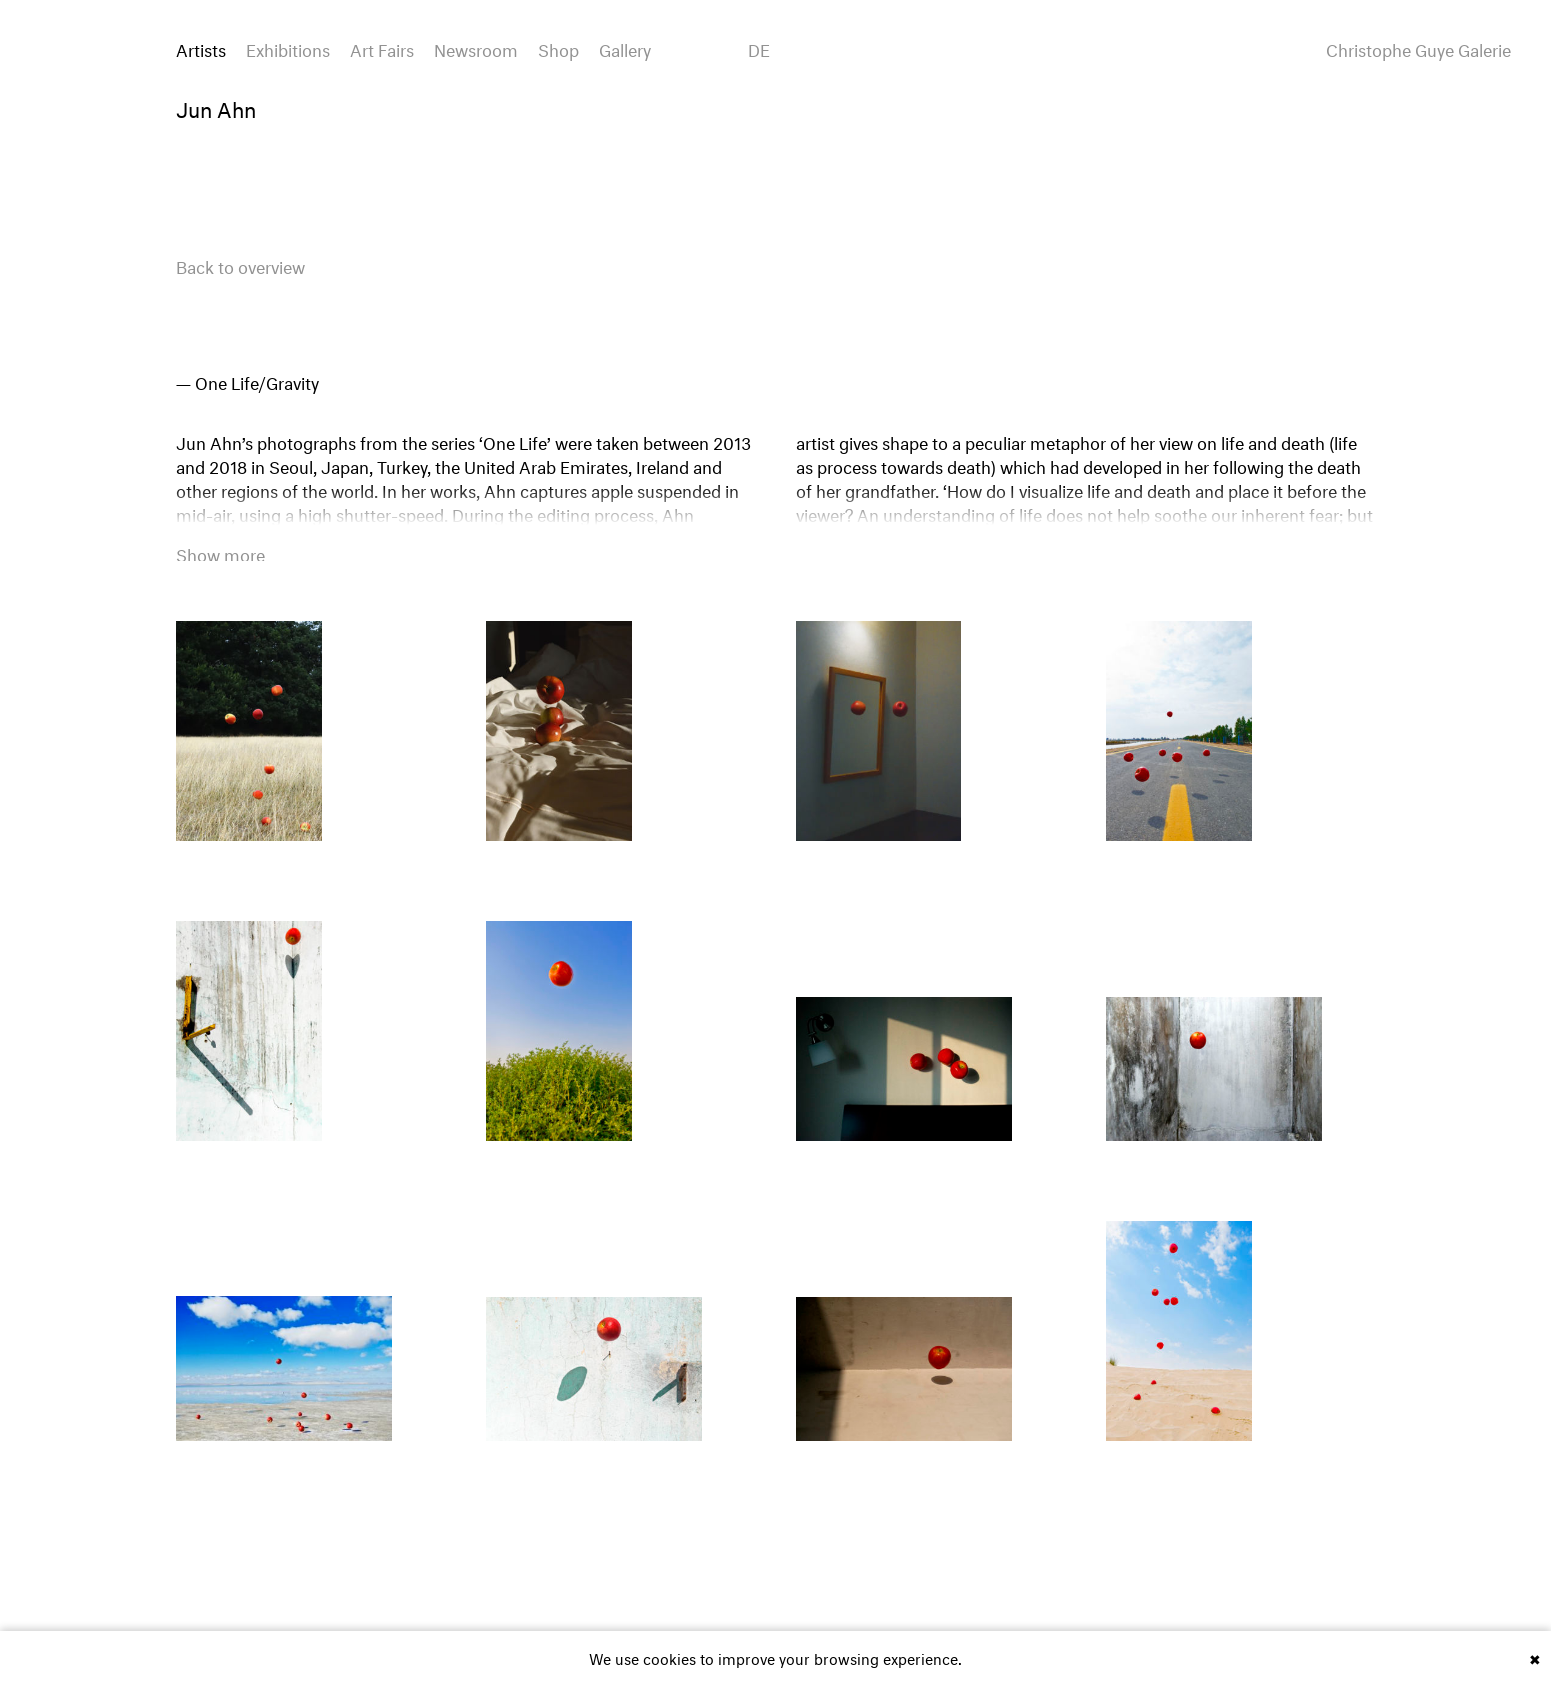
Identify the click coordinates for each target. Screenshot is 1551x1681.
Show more (220, 553)
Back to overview (240, 264)
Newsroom (476, 47)
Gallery (625, 47)
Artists (201, 47)
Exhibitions (288, 47)
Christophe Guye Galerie (1418, 48)
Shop (558, 47)
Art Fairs (382, 47)
